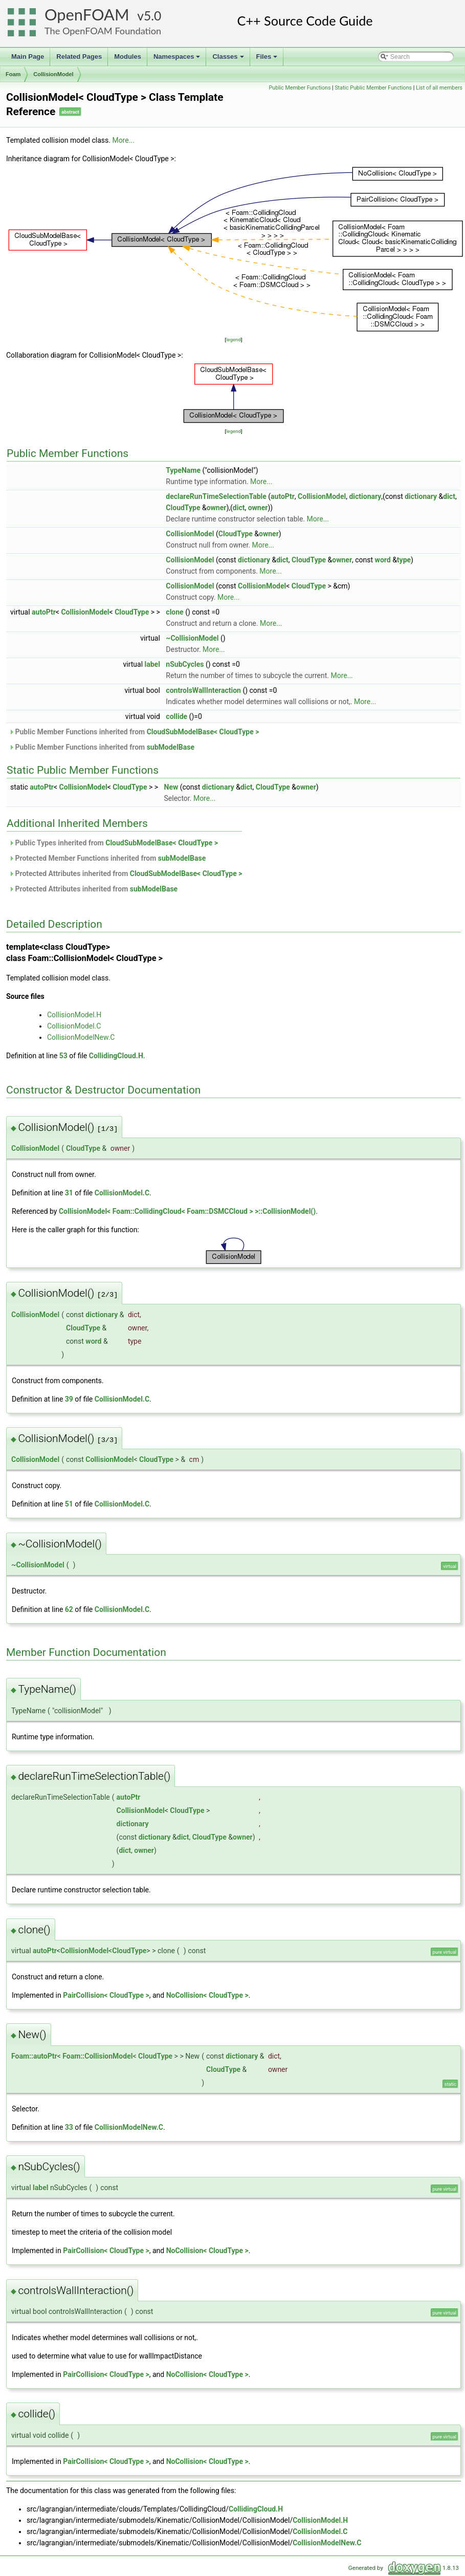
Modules (127, 56)
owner (217, 508)
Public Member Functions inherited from (134, 732)
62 (69, 1609)
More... (123, 140)
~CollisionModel (192, 638)
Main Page (27, 56)
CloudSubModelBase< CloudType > (203, 732)
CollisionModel (53, 74)
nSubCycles (185, 664)
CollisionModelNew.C (81, 1037)
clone (174, 612)
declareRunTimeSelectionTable (216, 496)
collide (176, 716)
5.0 (152, 15)
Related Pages (79, 56)
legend (233, 339)
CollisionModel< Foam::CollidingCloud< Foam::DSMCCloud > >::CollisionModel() (187, 1211)
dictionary (365, 496)
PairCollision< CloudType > (106, 1995)
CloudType (183, 508)
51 (69, 1504)
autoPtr (283, 496)
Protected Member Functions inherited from (107, 858)
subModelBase (170, 747)
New (171, 787)
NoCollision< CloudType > (207, 1995)
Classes (228, 59)
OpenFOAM (87, 14)
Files (267, 59)
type (404, 560)
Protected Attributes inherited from (125, 873)
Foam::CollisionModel (97, 2056)
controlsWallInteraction (203, 690)
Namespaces (177, 59)
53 (63, 1056)
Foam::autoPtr (34, 2056)
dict (449, 496)
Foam (13, 74)
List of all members (439, 87)
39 (69, 1399)
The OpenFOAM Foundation (103, 30)
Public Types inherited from (113, 843)
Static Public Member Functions (373, 87)
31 (69, 1193)
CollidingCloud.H (116, 1056)
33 (69, 2127)
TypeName (183, 470)
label (152, 664)
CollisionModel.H (74, 1015)
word (383, 560)
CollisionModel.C (74, 1026)
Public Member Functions (300, 87)
